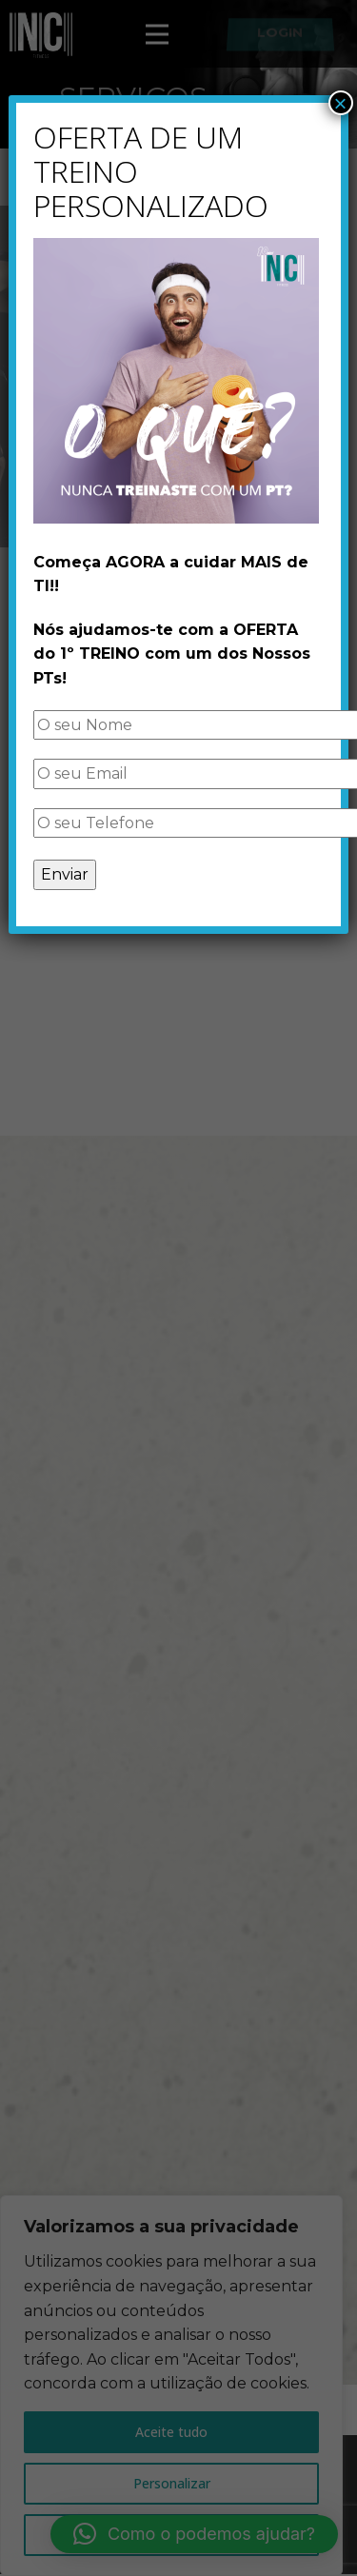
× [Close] (340, 102)
